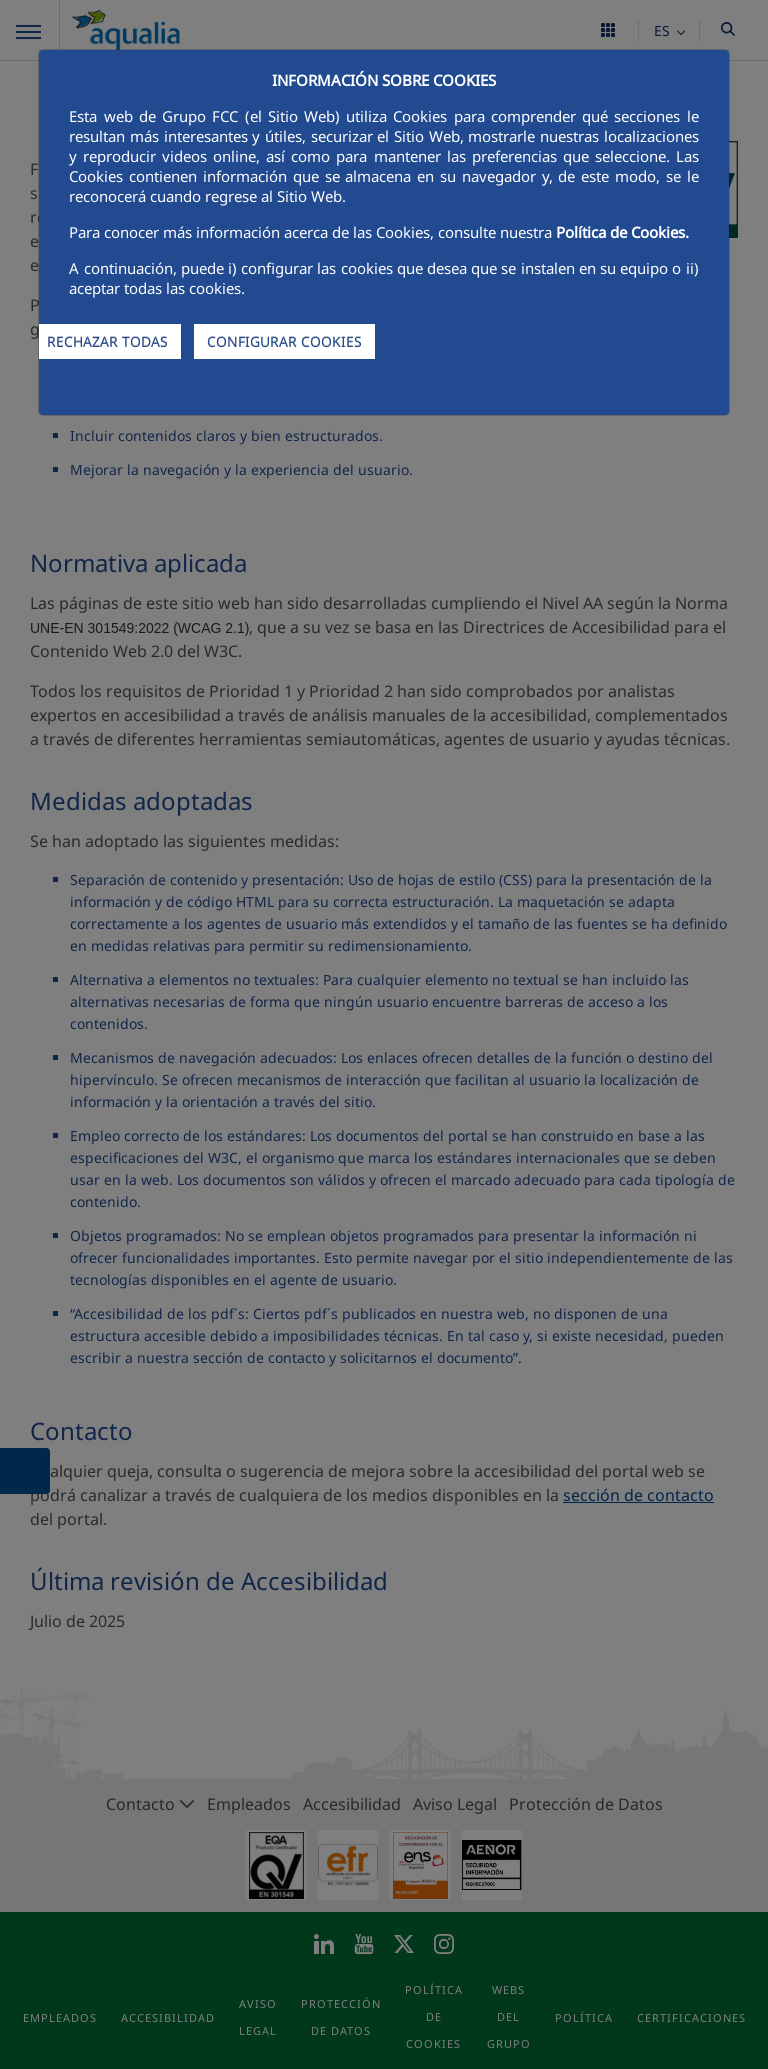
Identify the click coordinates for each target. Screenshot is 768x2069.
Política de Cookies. (622, 232)
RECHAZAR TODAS (107, 341)
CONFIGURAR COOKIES (284, 341)
